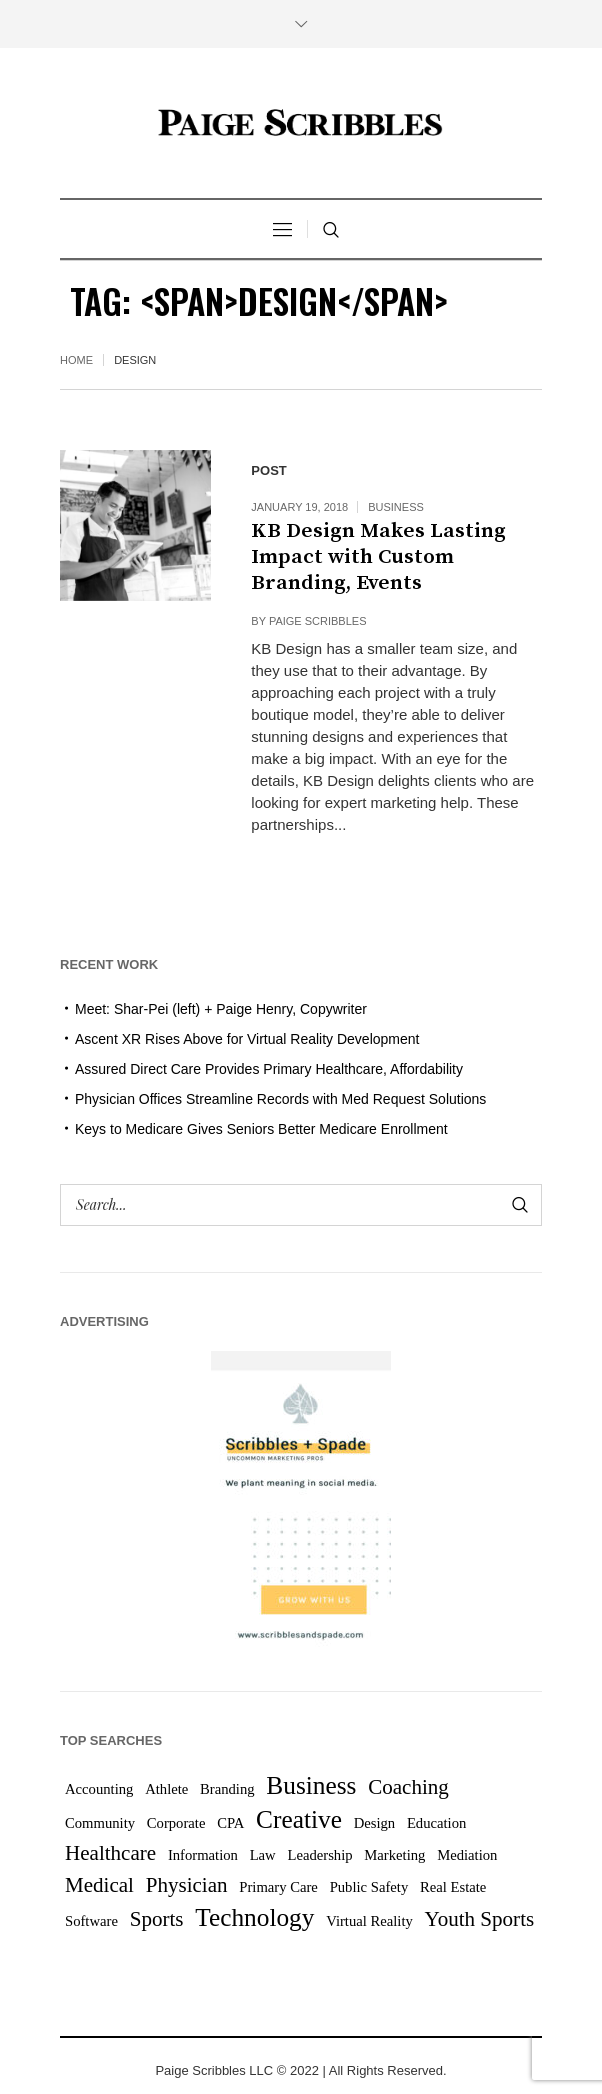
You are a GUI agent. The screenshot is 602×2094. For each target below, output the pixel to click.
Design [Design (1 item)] (375, 1823)
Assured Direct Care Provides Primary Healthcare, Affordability (269, 1069)
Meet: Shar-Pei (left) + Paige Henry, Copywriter (221, 1009)
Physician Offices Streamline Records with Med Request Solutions (280, 1099)
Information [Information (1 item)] (203, 1855)
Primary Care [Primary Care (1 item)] (278, 1887)
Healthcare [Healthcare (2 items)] (110, 1853)
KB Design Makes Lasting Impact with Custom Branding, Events (378, 557)
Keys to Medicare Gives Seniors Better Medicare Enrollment (261, 1129)
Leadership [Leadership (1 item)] (319, 1855)
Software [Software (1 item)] (91, 1921)
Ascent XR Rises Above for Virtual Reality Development (247, 1039)
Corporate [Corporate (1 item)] (176, 1823)
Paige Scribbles (318, 621)
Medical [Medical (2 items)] (99, 1885)
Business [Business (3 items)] (311, 1785)
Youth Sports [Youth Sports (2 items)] (480, 1919)
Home (76, 360)
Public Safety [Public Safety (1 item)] (369, 1887)
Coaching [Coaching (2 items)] (408, 1787)
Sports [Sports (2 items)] (157, 1919)
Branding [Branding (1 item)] (227, 1789)
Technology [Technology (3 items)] (254, 1917)
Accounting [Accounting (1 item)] (99, 1789)
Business (396, 507)
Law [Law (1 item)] (263, 1855)
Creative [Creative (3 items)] (299, 1819)
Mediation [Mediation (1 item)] (467, 1855)
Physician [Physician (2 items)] (187, 1885)
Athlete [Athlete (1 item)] (166, 1789)
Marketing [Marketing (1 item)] (394, 1855)
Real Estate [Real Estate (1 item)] (453, 1887)
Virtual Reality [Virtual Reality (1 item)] (369, 1921)
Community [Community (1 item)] (100, 1823)
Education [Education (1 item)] (436, 1823)
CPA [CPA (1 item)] (230, 1823)
